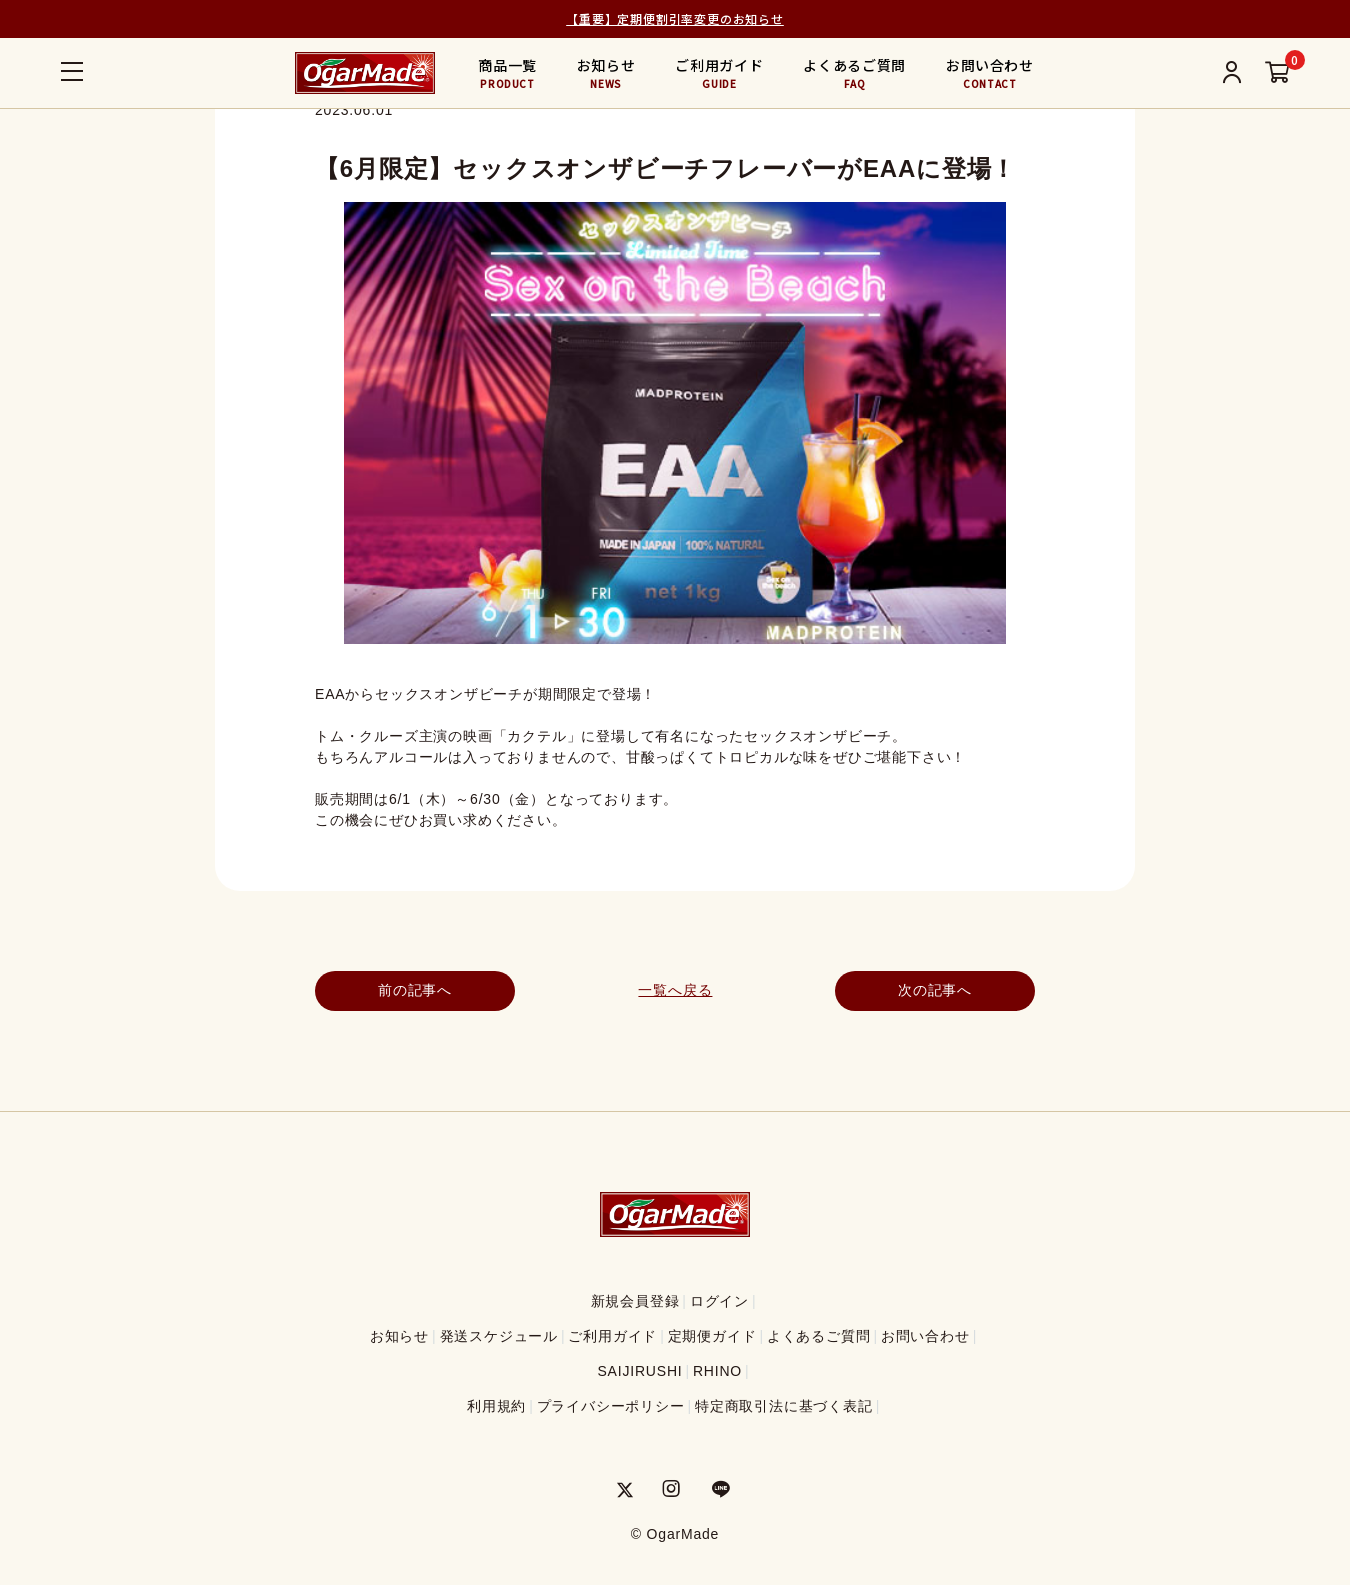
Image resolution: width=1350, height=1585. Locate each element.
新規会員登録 (635, 1301)
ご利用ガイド (719, 73)
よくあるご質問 (854, 73)
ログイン (719, 1301)
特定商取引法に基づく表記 (784, 1406)
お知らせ (606, 73)
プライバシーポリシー (611, 1406)
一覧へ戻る (675, 990)
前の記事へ (415, 990)
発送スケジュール (499, 1336)
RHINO (717, 1371)
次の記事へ (935, 990)
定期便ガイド (712, 1336)
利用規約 (496, 1406)
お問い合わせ (990, 73)
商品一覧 (507, 73)
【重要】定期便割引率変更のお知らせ (675, 18)
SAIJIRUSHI (639, 1371)
